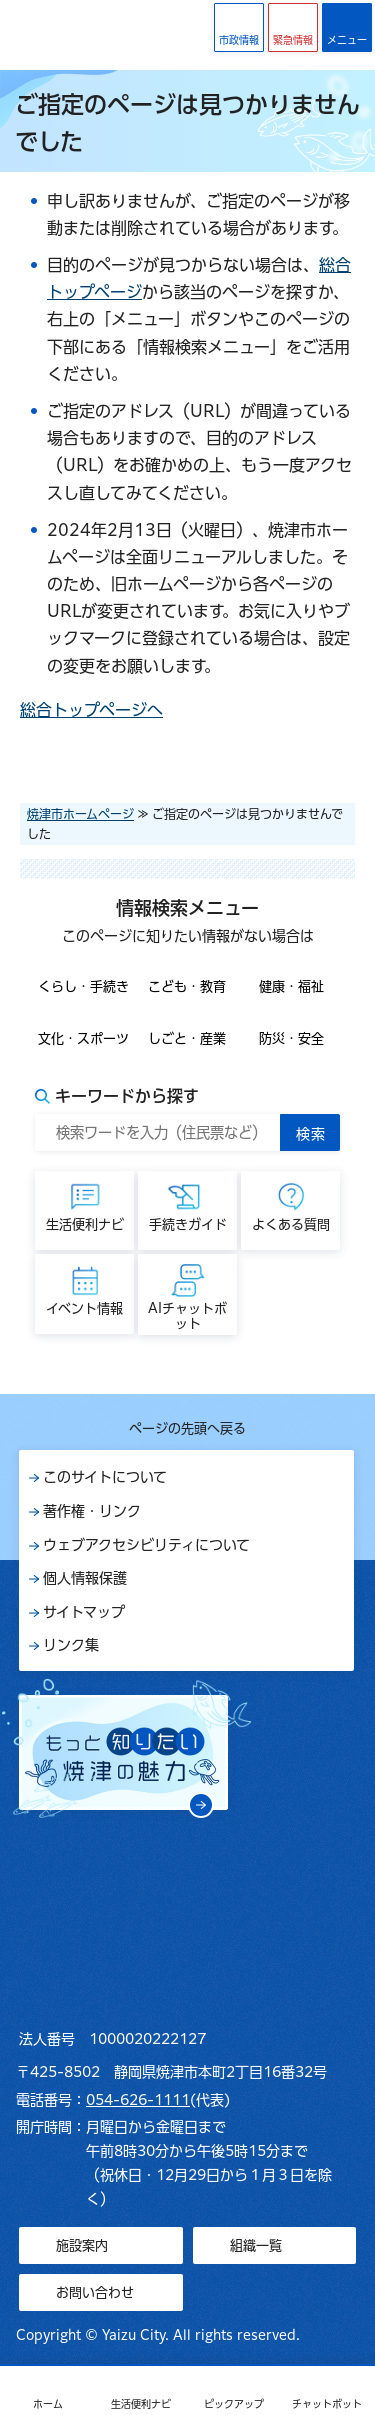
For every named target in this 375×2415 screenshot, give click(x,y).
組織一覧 (256, 2245)
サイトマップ (84, 1612)
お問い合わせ (95, 2292)
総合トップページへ (91, 710)
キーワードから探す (127, 1096)
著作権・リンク (92, 1511)
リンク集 (71, 1645)
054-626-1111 (138, 2100)
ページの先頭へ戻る (187, 1428)
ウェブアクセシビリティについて (146, 1545)
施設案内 (82, 2245)
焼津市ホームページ (80, 814)
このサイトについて (105, 1477)
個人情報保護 (85, 1578)
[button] (293, 27)
